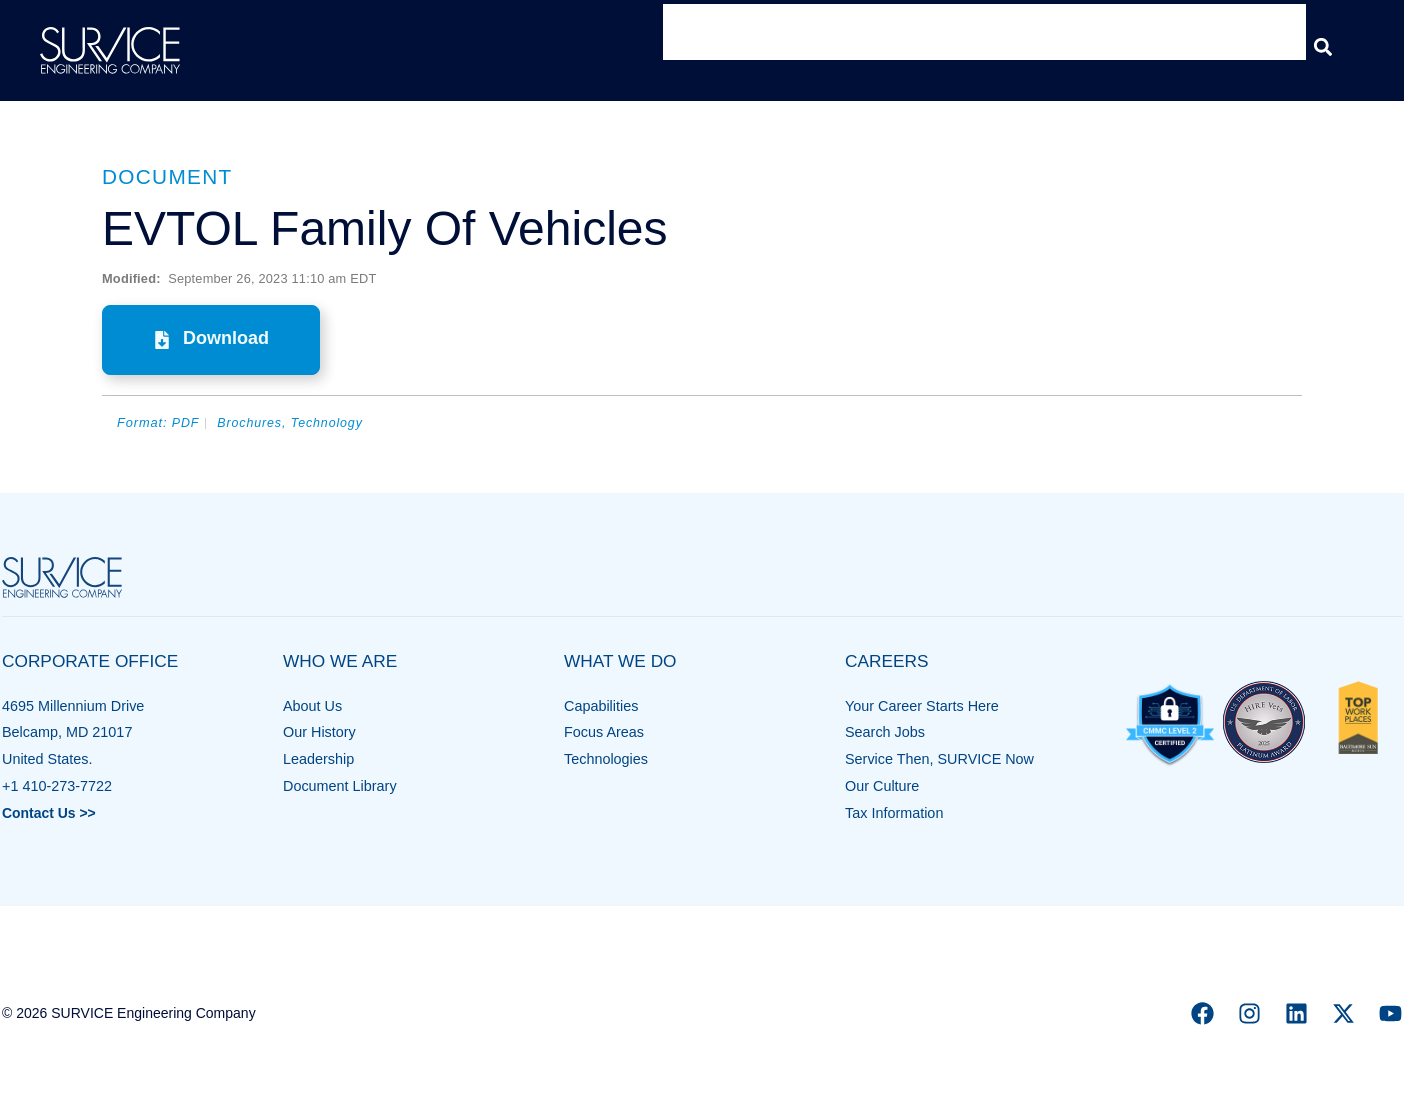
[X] (1343, 1013)
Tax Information (894, 812)
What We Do (885, 46)
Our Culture (882, 786)
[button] (1322, 46)
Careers (1245, 46)
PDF (186, 422)
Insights (1134, 46)
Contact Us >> (50, 812)
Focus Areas (604, 732)
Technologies (606, 759)
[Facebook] (1202, 1013)
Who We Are (737, 46)
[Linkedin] (1296, 1013)
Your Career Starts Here (922, 705)
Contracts (1021, 46)
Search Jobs (885, 732)
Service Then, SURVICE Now (939, 759)
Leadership (318, 759)
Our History (319, 732)
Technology (331, 422)
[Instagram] (1249, 1013)
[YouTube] (1390, 1013)
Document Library (340, 786)
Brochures (251, 422)
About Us (312, 705)
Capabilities (601, 705)
